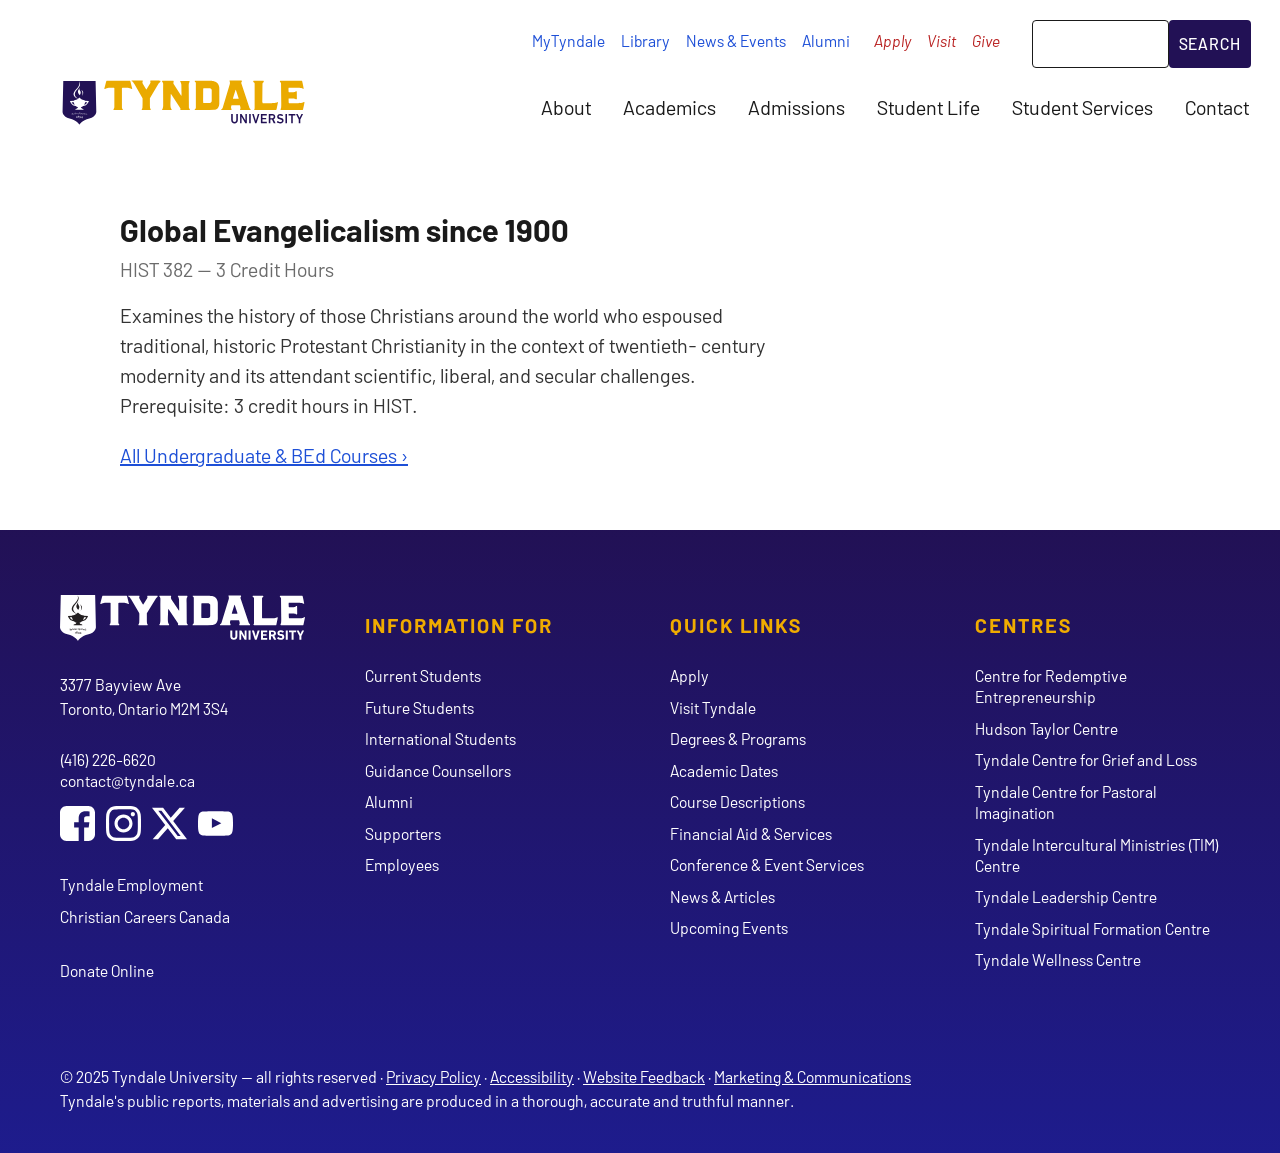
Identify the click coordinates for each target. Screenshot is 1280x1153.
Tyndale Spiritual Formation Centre (1092, 928)
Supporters (403, 833)
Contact (1217, 107)
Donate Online (107, 970)
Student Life (928, 107)
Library (645, 40)
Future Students (419, 707)
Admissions (796, 107)
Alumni (826, 40)
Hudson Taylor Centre (1046, 728)
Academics (669, 107)
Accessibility (532, 1076)
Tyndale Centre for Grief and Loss (1086, 759)
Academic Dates (724, 770)
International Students (440, 738)
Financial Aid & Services (751, 833)
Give (986, 40)
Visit (941, 40)
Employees (402, 864)
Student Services (1082, 107)
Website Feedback (644, 1076)
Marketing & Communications (812, 1076)
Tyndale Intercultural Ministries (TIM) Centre (1097, 855)
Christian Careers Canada (145, 916)
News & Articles (722, 896)
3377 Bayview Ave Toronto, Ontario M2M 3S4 (144, 696)
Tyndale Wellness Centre (1058, 959)
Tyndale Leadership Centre (1066, 896)
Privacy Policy (433, 1076)
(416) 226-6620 (108, 759)
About (566, 107)
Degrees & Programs (738, 738)
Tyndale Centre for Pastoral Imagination (1066, 802)
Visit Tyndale (713, 707)
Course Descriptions (737, 801)
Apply (892, 40)
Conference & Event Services (767, 864)
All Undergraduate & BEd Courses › (264, 455)
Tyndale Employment (131, 884)
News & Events (736, 40)
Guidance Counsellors (438, 770)
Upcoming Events (729, 927)
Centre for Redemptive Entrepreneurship (1051, 686)
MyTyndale (568, 40)
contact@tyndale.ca (127, 780)
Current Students (423, 675)
